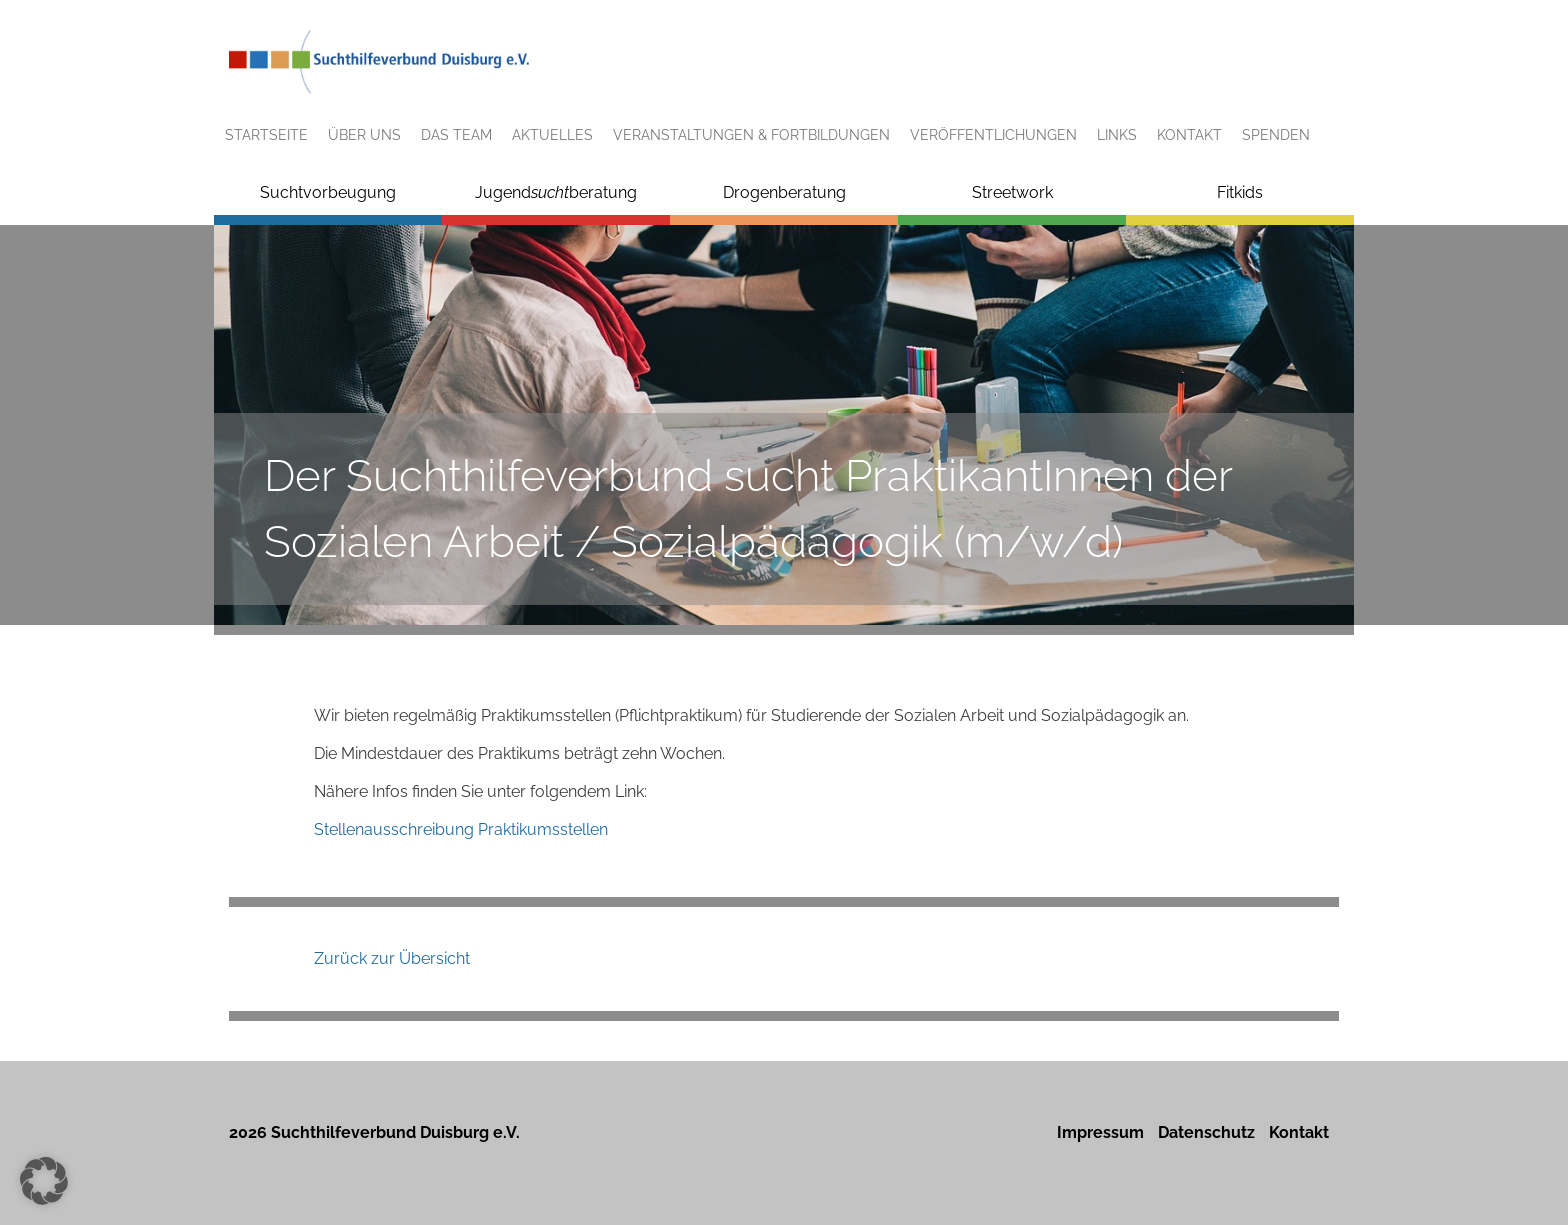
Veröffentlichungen (993, 135)
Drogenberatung (784, 192)
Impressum (1100, 1132)
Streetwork (1012, 192)
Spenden (1276, 135)
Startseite (266, 135)
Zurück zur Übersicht (392, 958)
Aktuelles (552, 135)
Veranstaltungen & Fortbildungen (751, 135)
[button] (44, 1181)
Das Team (456, 135)
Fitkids (1240, 192)
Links (1117, 135)
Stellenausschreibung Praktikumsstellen (461, 829)
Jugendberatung (556, 192)
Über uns (364, 135)
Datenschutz (1206, 1132)
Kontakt (1189, 135)
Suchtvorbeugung (328, 192)
